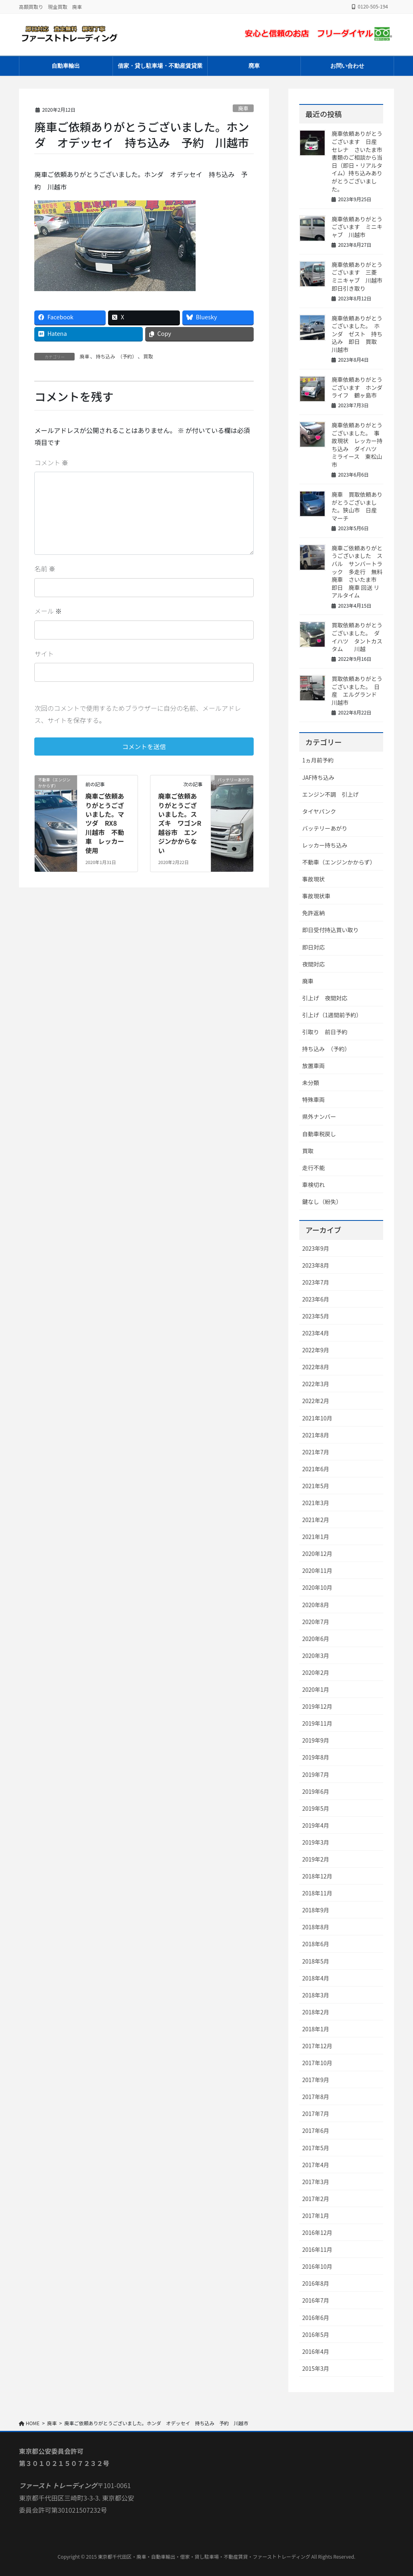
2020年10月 (317, 1587)
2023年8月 (315, 1265)
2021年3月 (315, 1503)
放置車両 (313, 1066)
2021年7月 (315, 1452)
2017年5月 (315, 2148)
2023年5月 (315, 1316)
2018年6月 (315, 1944)
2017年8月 (315, 2097)
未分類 (310, 1083)
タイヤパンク (319, 811)
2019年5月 (315, 1808)
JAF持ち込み (318, 777)
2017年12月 (317, 2046)
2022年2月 (315, 1401)
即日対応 (313, 947)
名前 (44, 568)
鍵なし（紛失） (322, 1201)
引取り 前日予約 (324, 1032)
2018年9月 (315, 1910)
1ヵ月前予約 (318, 760)
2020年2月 (315, 1672)
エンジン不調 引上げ (330, 794)
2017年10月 (317, 2063)
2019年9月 (315, 1740)
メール (48, 611)
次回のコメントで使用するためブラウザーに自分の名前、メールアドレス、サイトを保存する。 (137, 714)
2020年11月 (317, 1570)
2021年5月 (315, 1486)
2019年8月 (315, 1757)
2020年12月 (317, 1553)
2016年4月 (315, 2351)
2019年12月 (317, 1706)
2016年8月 (315, 2283)
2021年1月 (315, 1537)
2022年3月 (315, 1384)
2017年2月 (315, 2199)
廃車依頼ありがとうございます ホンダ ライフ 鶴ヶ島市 (360, 387)
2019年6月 (315, 1791)
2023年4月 (315, 1333)
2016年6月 (315, 2318)
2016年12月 (317, 2232)
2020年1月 (315, 1689)
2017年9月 (315, 2080)
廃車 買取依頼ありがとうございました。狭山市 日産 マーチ (357, 506)
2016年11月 (317, 2249)
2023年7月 (315, 1282)
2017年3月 (315, 2182)
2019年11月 (317, 1723)
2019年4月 (315, 1825)
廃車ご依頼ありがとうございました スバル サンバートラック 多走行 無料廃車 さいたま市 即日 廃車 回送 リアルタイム (357, 572)
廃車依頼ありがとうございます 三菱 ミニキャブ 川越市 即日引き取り (360, 276)
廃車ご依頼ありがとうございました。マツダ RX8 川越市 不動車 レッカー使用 (105, 823)
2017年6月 (315, 2130)
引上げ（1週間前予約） (332, 1015)
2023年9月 (315, 1248)
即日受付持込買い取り (330, 930)
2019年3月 (315, 1842)
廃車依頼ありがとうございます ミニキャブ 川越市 (357, 227)
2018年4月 (315, 1978)
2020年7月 (315, 1622)
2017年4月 (315, 2165)
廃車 (243, 108)
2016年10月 (317, 2266)
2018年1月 (315, 2029)
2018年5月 (315, 1961)
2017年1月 (315, 2216)
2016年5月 (315, 2334)
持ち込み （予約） (116, 356)
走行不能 (313, 1168)
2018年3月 (315, 1995)
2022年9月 (315, 1350)
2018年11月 (317, 1893)
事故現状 (313, 879)
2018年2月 (315, 2012)
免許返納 (313, 913)
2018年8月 (315, 1927)
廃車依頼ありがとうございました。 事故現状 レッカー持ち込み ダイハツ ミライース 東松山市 (357, 445)
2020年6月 (315, 1639)
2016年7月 (315, 2300)
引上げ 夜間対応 (324, 998)
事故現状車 (316, 896)
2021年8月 (315, 1435)
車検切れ (313, 1185)
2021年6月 (315, 1469)
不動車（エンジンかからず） (338, 862)
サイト (44, 653)
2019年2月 (315, 1859)
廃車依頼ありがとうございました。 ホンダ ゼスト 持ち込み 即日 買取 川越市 (357, 334)
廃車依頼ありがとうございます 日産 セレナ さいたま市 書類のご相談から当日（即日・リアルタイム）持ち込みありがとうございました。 (357, 161)
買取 (148, 356)
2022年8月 (315, 1367)
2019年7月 (315, 1774)
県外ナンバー (319, 1116)
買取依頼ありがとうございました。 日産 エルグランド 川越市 (357, 690)
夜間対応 (313, 964)
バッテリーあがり (324, 828)
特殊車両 (313, 1099)
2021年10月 (317, 1418)
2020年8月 (315, 1605)
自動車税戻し (319, 1134)
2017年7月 (315, 2114)
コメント (51, 462)
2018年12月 (317, 1876)
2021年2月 (315, 1520)
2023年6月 (315, 1299)
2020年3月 (315, 1655)
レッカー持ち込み (324, 845)
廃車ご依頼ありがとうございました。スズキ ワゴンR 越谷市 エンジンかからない (183, 823)
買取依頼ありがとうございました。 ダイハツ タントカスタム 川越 (357, 637)
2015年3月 (315, 2368)
